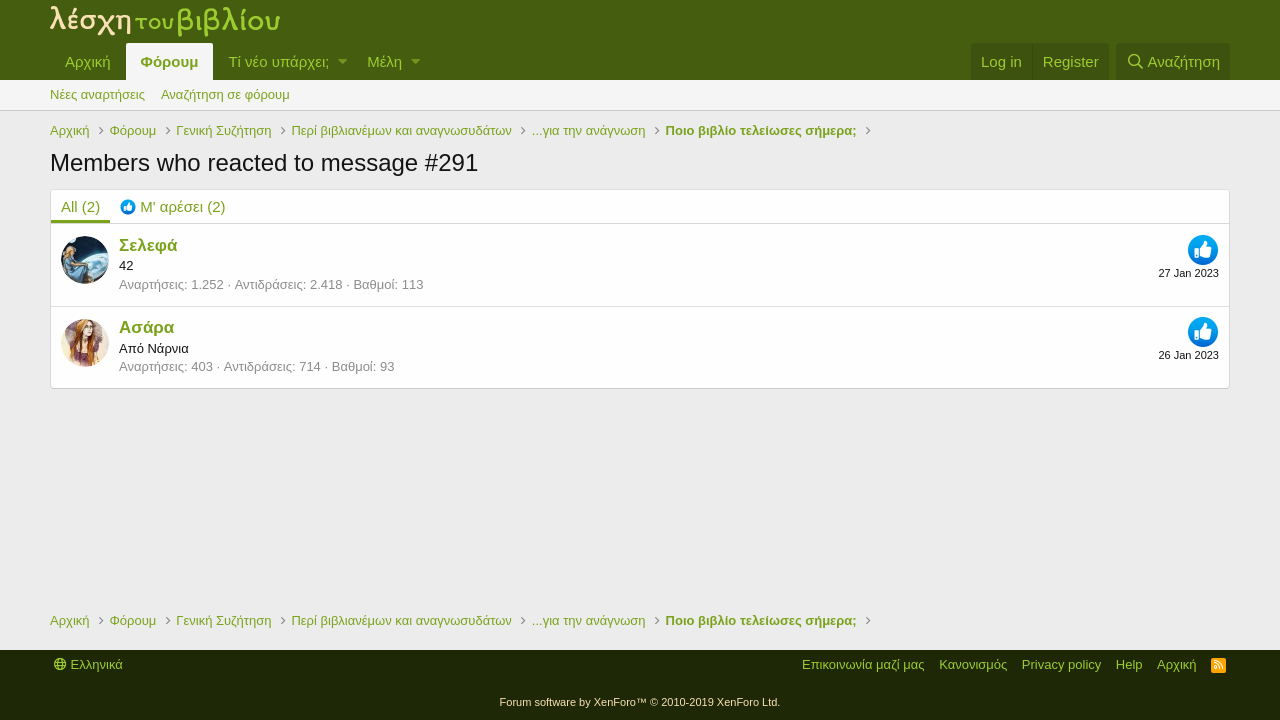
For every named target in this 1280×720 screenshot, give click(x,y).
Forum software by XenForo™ (640, 702)
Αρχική (88, 61)
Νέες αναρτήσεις (97, 94)
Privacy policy (1061, 664)
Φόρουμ (170, 61)
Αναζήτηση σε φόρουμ (225, 94)
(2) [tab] (80, 206)
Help (1129, 664)
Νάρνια (167, 348)
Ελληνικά (88, 664)
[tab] (172, 206)
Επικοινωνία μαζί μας (863, 664)
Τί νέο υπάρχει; (278, 61)
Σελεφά (148, 245)
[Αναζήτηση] (1173, 61)
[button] (342, 61)
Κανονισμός (973, 664)
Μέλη (384, 61)
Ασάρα (146, 327)
